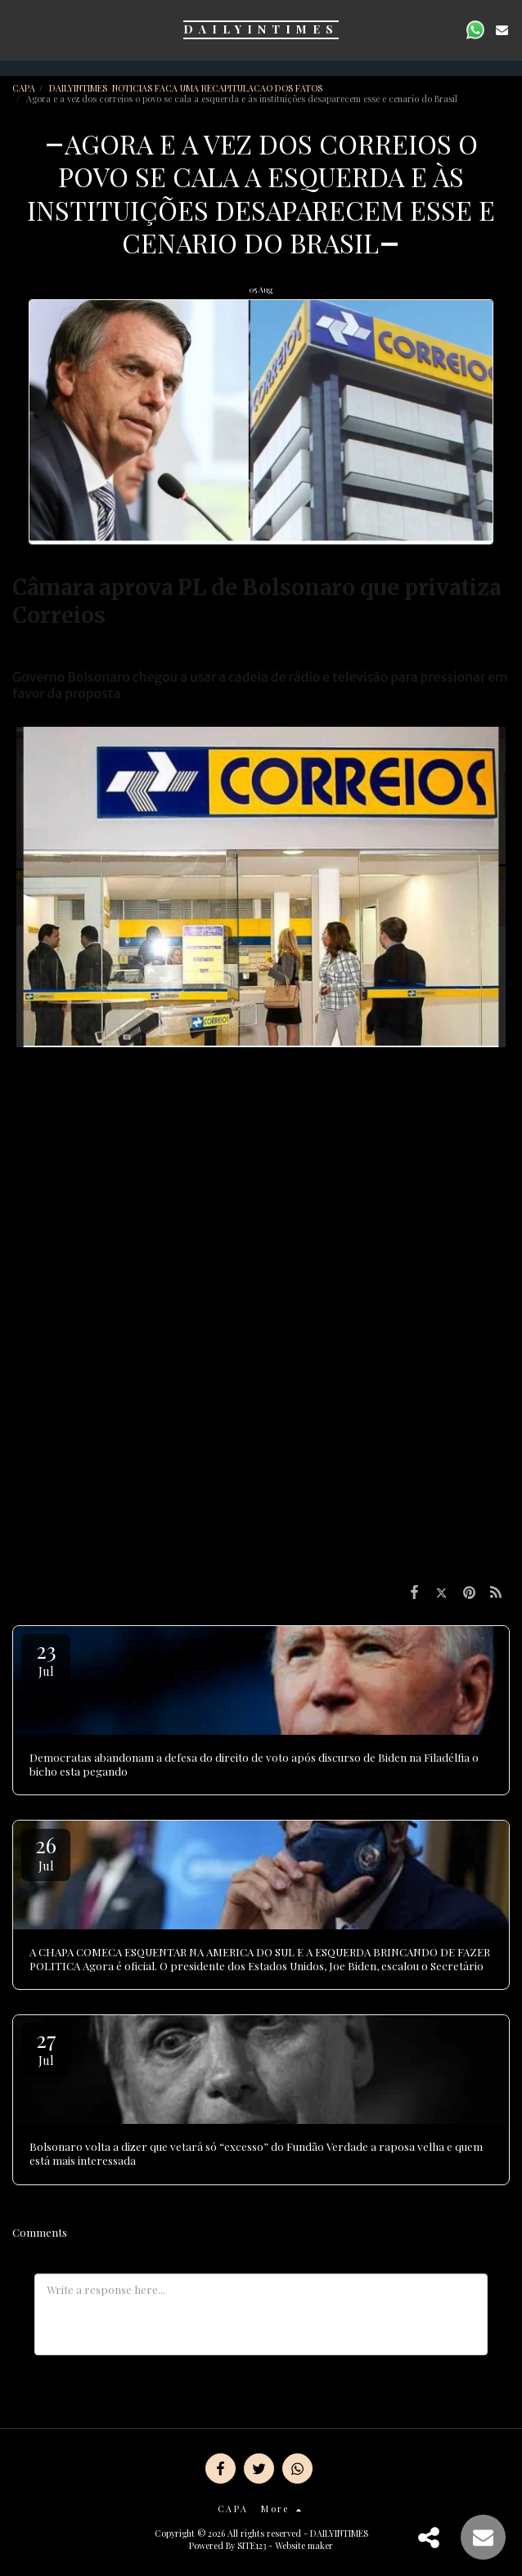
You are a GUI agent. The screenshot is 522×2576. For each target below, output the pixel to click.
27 (45, 2046)
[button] (18, 29)
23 (45, 1657)
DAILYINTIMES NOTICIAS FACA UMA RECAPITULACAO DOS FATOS (187, 88)
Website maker (304, 2545)
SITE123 (251, 2545)
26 (45, 1852)
